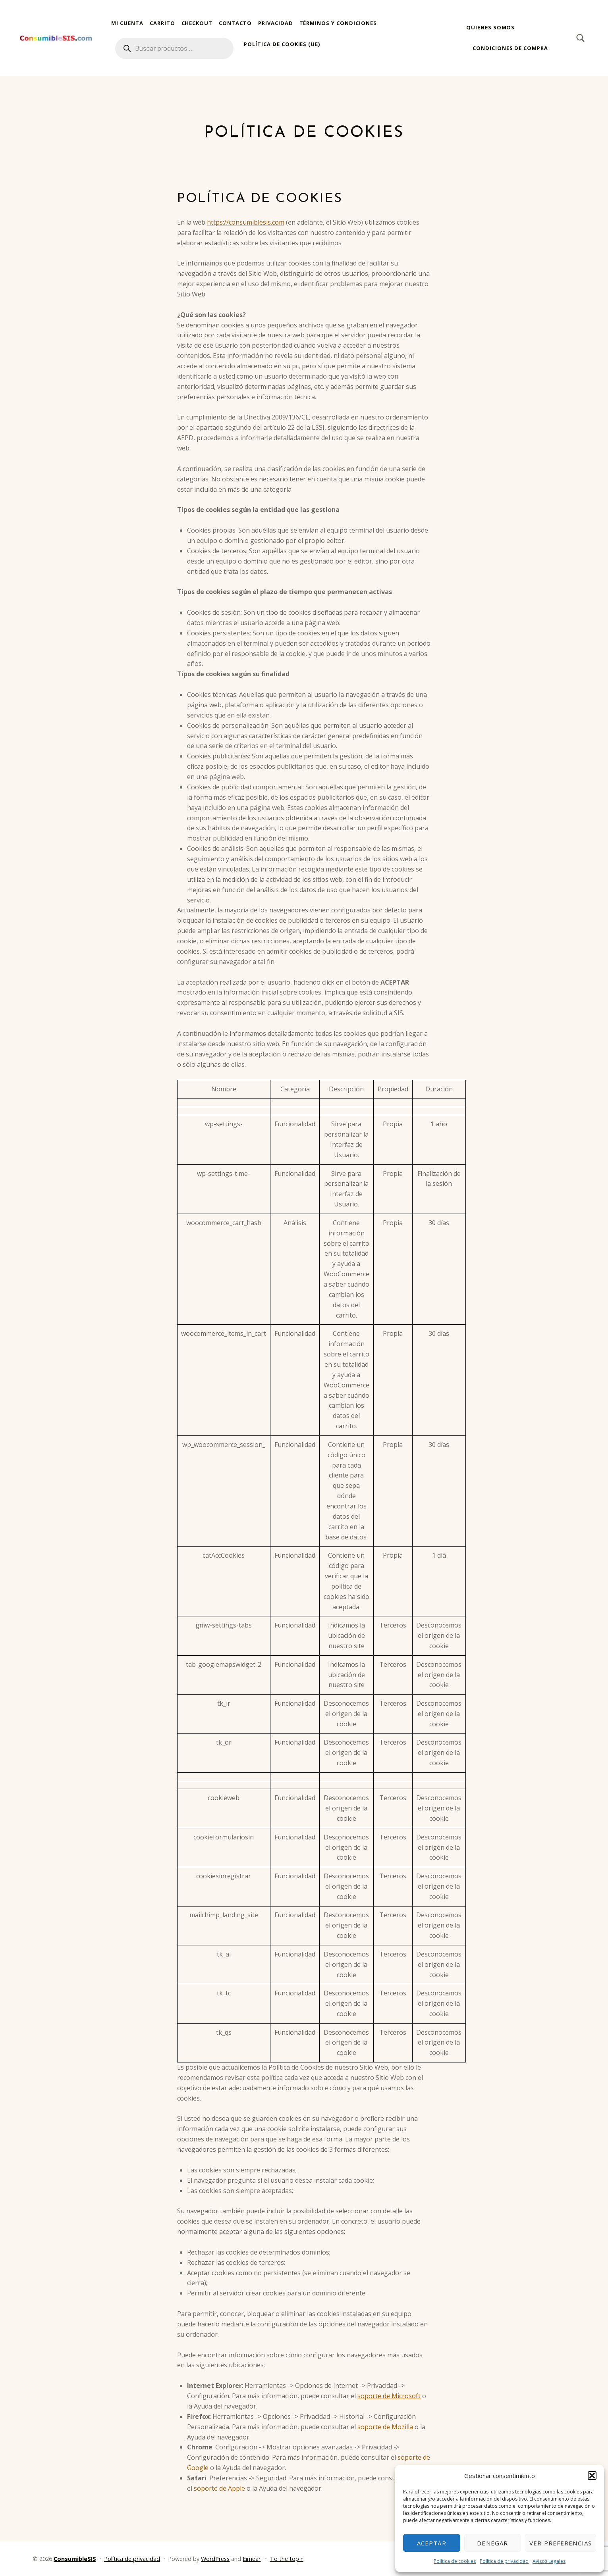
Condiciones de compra (510, 48)
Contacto (235, 23)
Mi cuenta (127, 23)
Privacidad (275, 23)
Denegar (492, 2543)
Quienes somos (490, 27)
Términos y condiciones (338, 23)
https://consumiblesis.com (245, 222)
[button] (592, 2476)
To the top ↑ (286, 2559)
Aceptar (431, 2543)
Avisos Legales (549, 2561)
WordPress (215, 2559)
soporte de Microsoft (389, 2395)
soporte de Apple (219, 2488)
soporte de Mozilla (385, 2426)
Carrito (162, 23)
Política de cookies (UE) (282, 44)
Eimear (252, 2559)
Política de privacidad (504, 2561)
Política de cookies (455, 2561)
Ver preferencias (560, 2543)
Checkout (197, 23)
